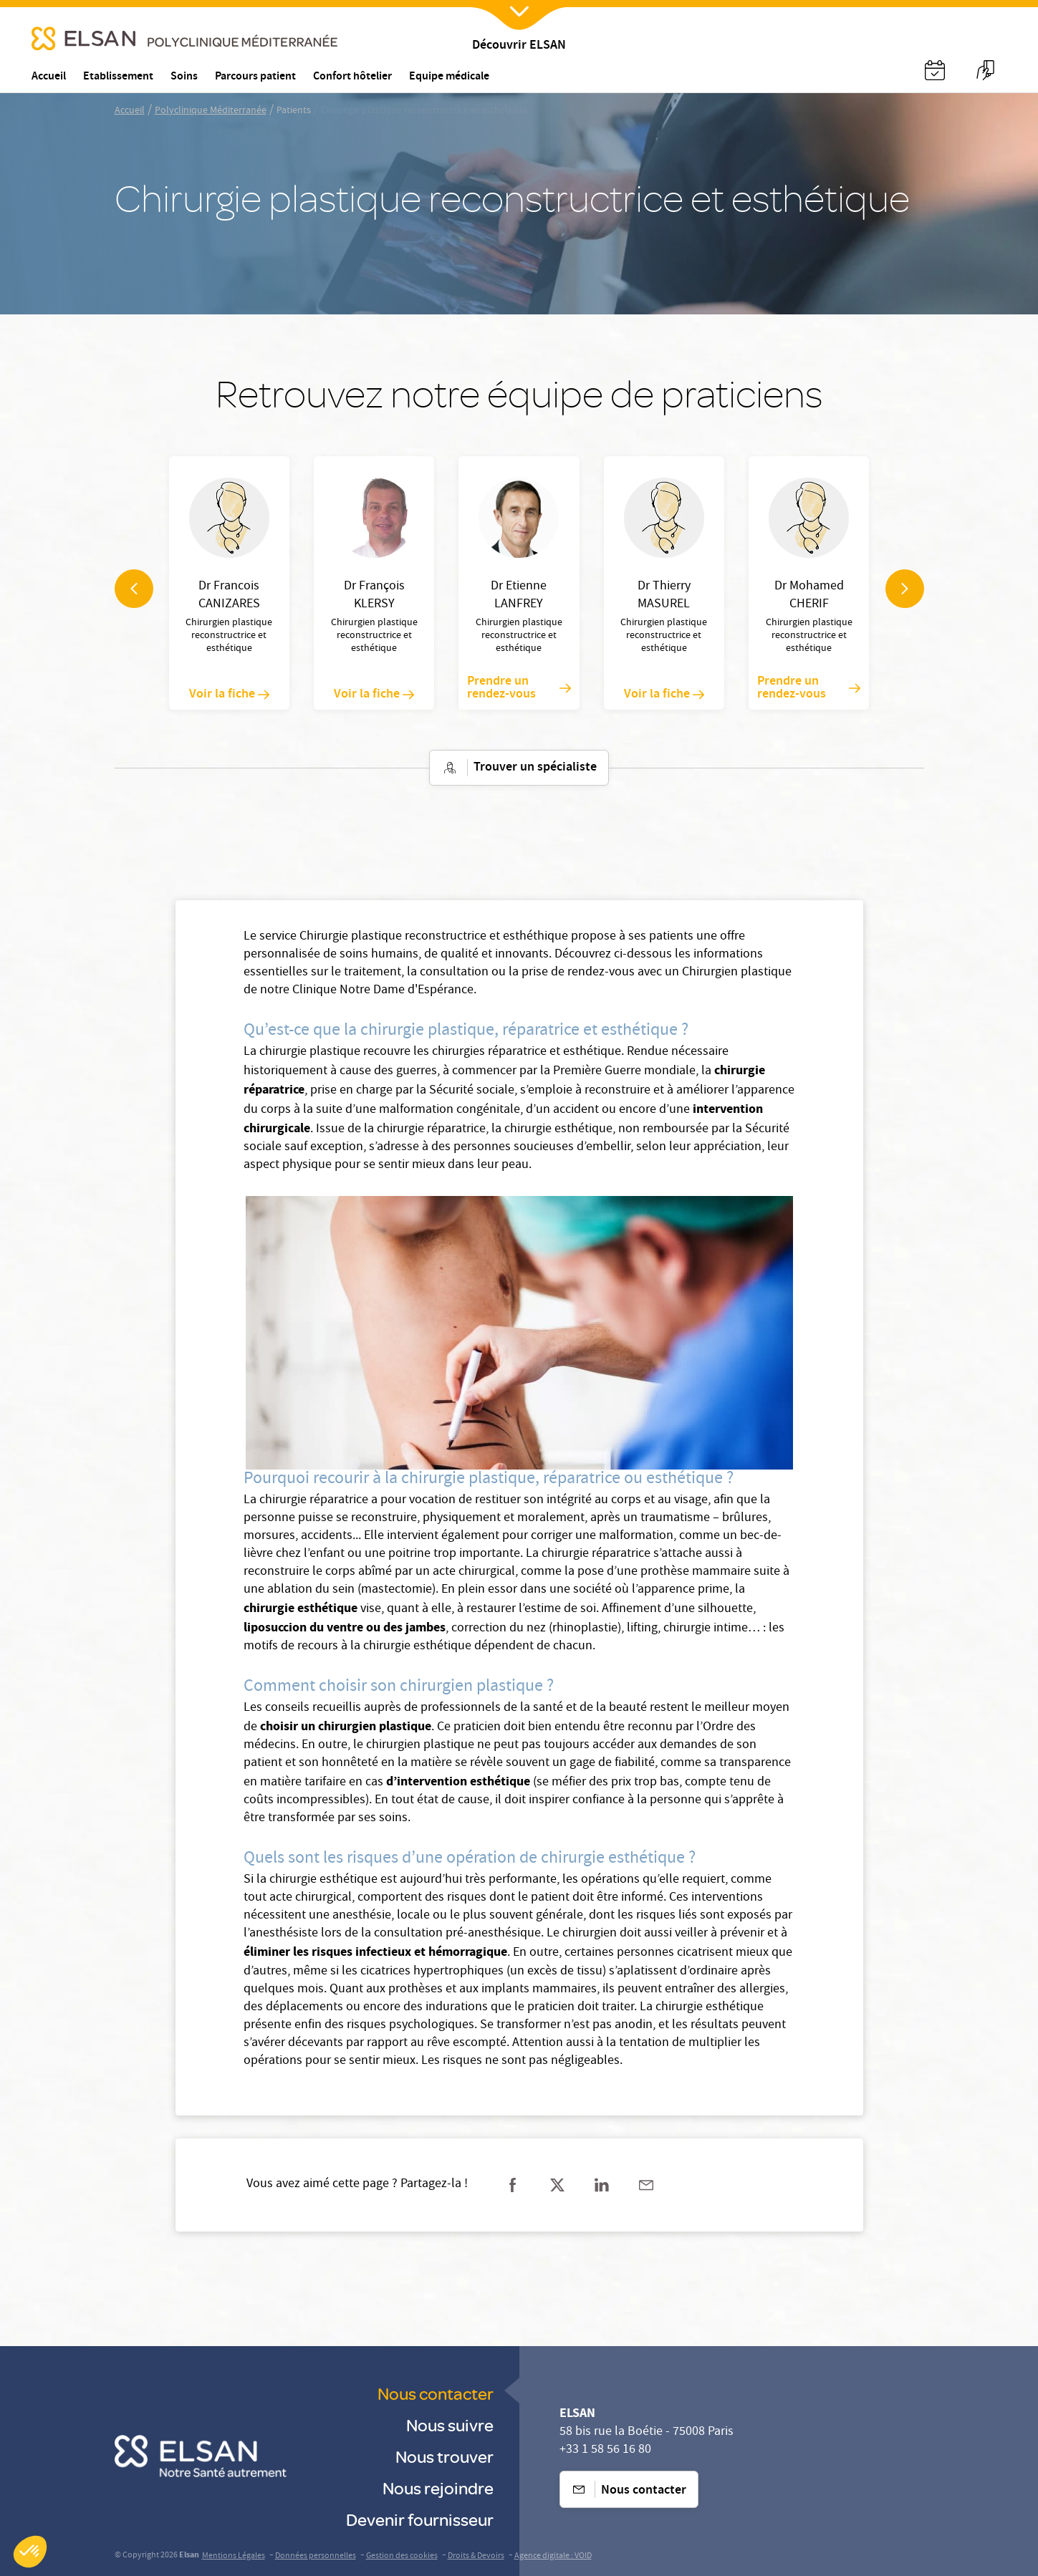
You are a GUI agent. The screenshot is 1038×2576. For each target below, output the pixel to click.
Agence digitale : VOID (553, 2556)
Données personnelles (315, 2556)
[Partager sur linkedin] (602, 2185)
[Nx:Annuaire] (934, 70)
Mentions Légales (233, 2556)
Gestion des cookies (402, 2556)
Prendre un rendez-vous (518, 688)
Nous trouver (444, 2456)
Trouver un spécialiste (519, 768)
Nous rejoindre (438, 2487)
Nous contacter (436, 2393)
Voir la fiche (229, 694)
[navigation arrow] (134, 588)
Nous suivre (450, 2424)
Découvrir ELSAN (519, 46)
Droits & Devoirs (476, 2556)
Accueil (130, 111)
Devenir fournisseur (420, 2519)
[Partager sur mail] (646, 2185)
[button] (30, 2551)
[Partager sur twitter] (557, 2185)
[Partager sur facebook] (513, 2185)
